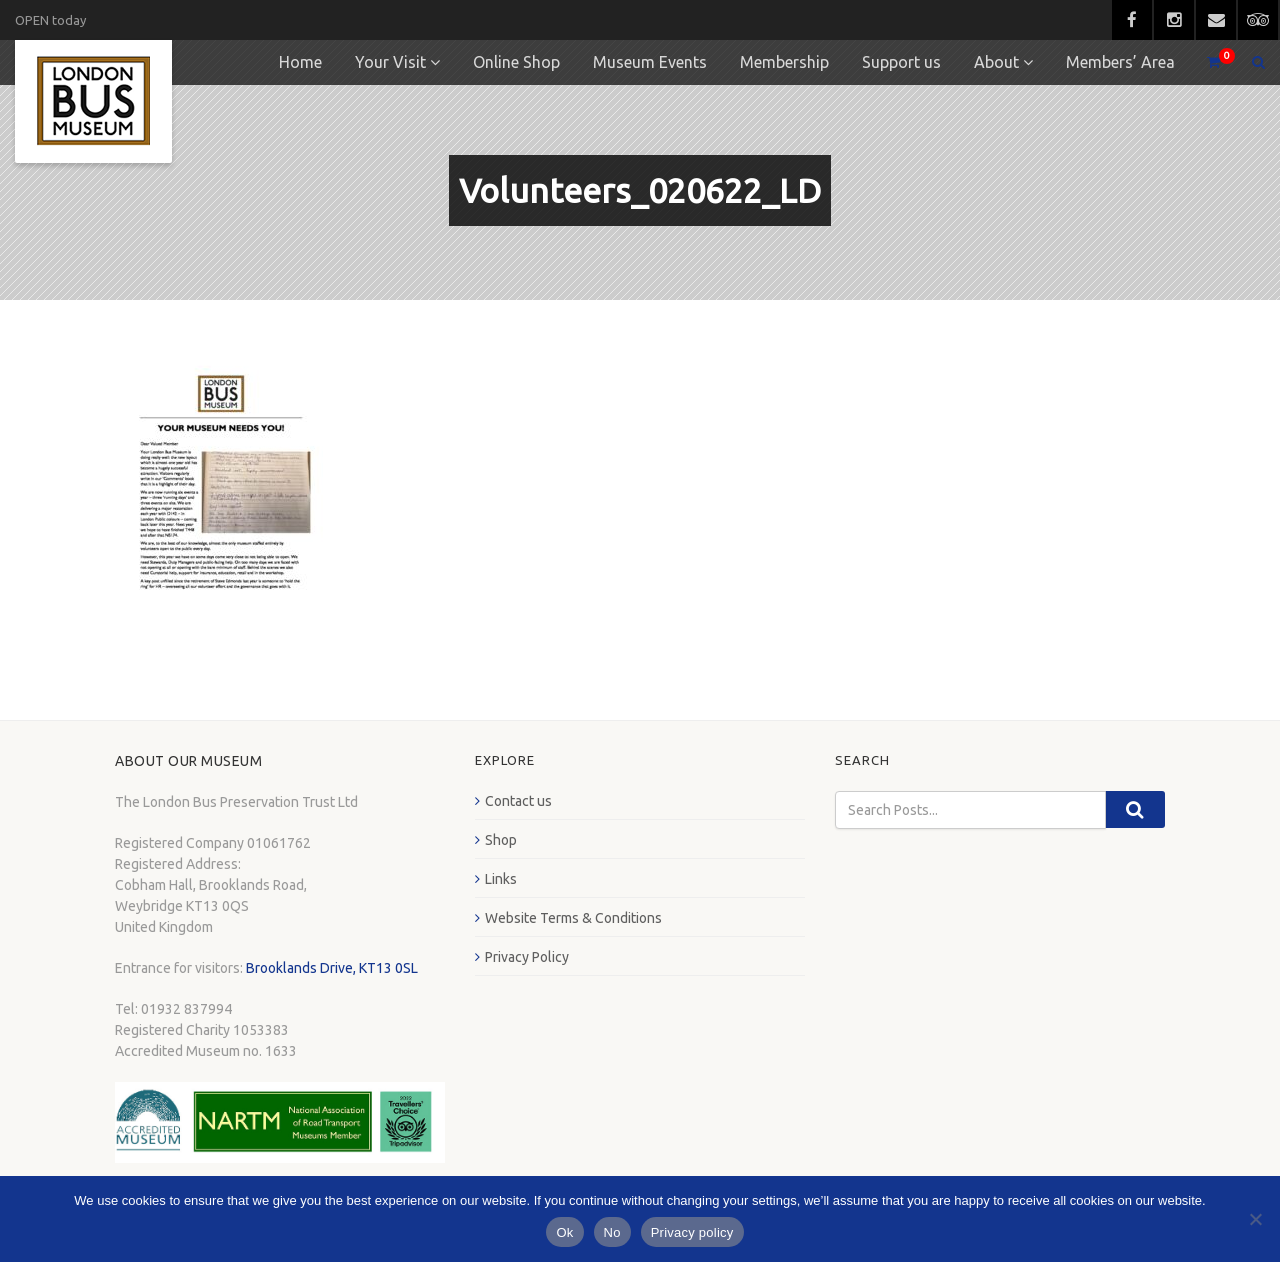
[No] (1255, 1219)
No (612, 1232)
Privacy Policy (527, 957)
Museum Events (650, 62)
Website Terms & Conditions (573, 918)
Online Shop (516, 62)
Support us (901, 62)
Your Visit (390, 62)
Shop (501, 840)
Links (501, 879)
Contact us (518, 801)
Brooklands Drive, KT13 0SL (332, 968)
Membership (784, 62)
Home (300, 62)
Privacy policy (692, 1232)
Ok (564, 1232)
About (996, 62)
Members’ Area (1120, 62)
